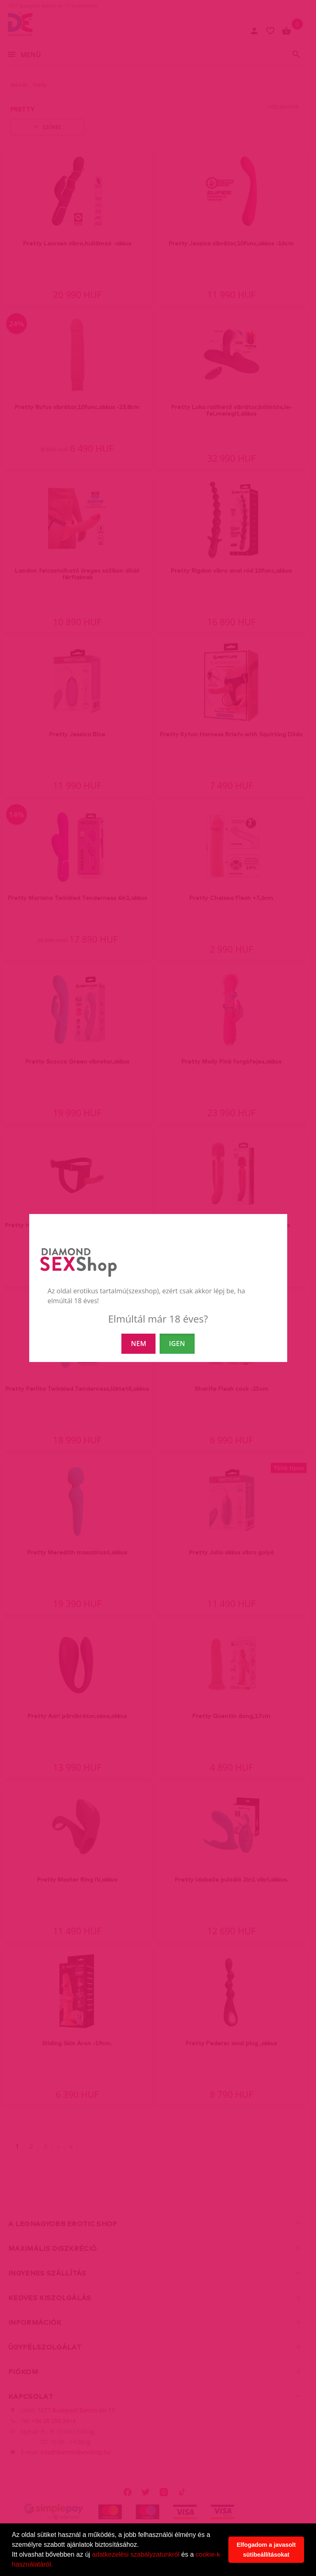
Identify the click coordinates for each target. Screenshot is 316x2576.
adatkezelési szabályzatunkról (136, 2554)
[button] (56, 2565)
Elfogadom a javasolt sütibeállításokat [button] (266, 2549)
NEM (138, 1343)
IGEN (177, 1343)
